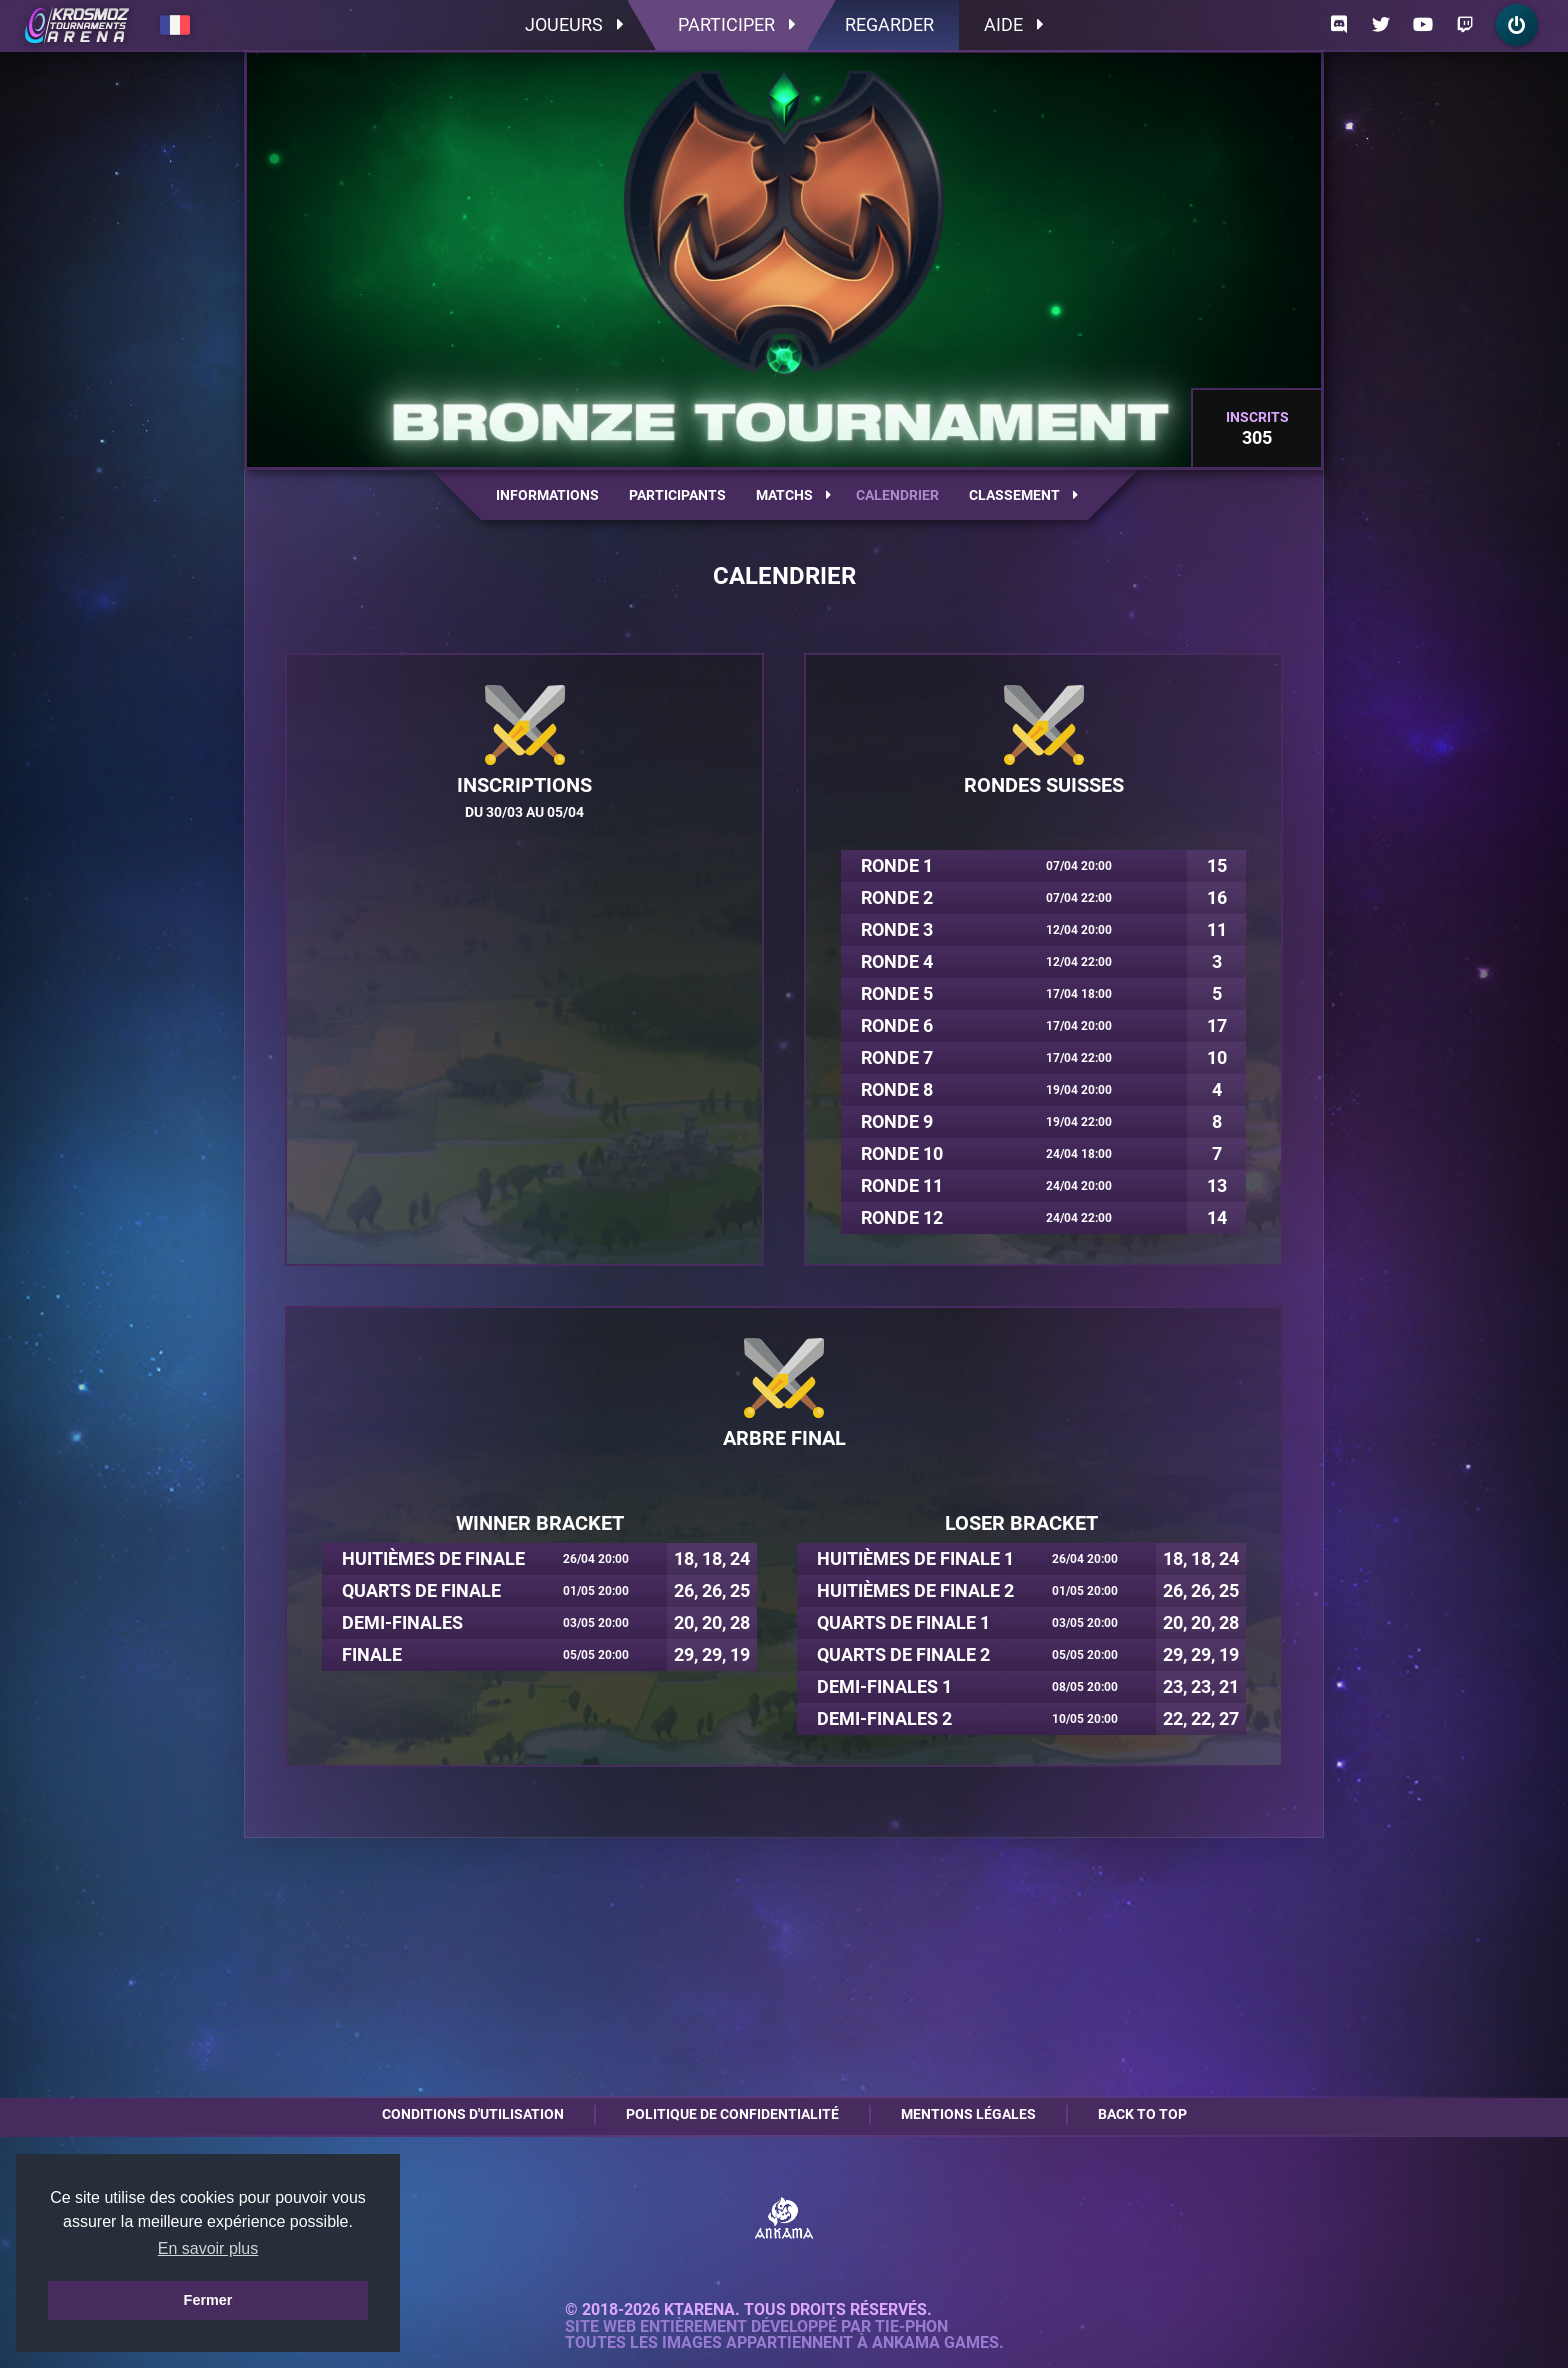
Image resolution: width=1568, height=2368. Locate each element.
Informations (547, 495)
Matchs (793, 495)
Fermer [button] (208, 2300)
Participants (677, 495)
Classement (1023, 495)
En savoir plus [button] (208, 2248)
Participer (736, 24)
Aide (1013, 24)
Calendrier (897, 495)
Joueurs (574, 24)
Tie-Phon (911, 2327)
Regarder (889, 24)
